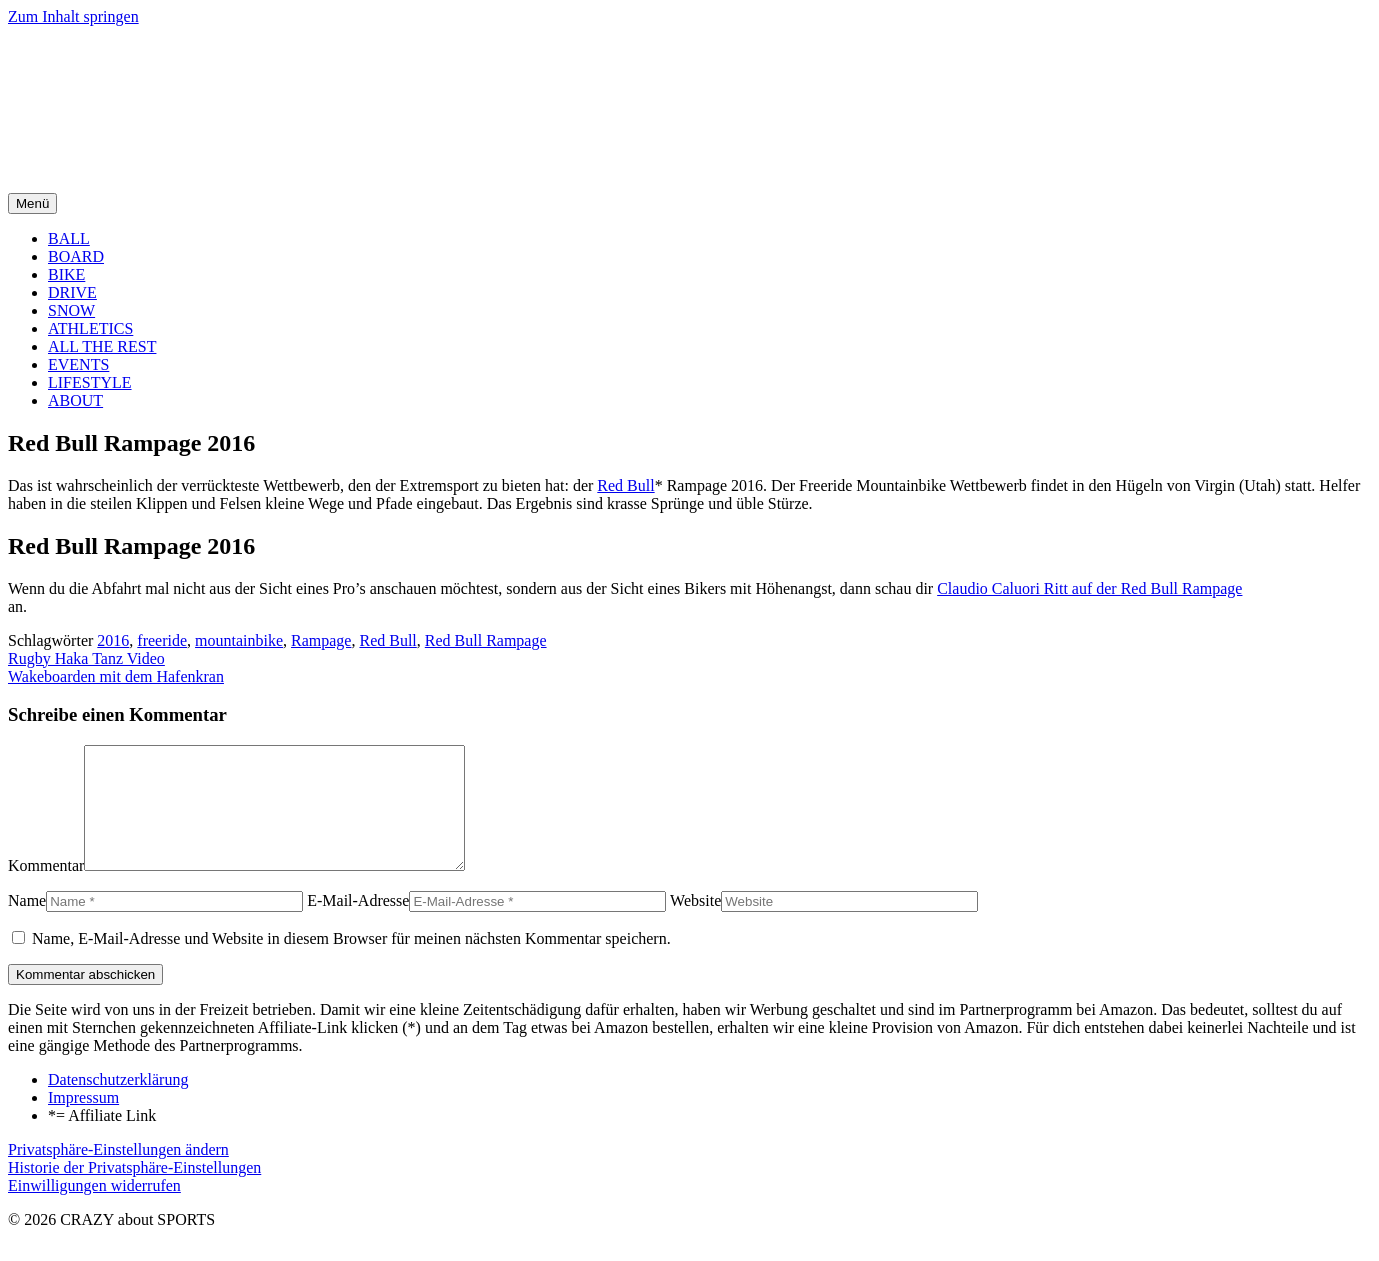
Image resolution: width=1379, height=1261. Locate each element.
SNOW (71, 310)
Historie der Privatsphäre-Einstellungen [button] (134, 1191)
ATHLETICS (90, 328)
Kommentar (46, 889)
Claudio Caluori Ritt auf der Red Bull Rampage (1089, 588)
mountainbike (239, 640)
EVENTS (78, 364)
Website (695, 924)
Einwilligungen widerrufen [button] (94, 1209)
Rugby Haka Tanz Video (86, 658)
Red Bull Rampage (486, 640)
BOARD (76, 256)
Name (27, 924)
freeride (162, 640)
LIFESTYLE (90, 382)
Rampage (321, 640)
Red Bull (625, 485)
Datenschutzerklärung (118, 1103)
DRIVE (72, 292)
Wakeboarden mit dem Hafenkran (116, 676)
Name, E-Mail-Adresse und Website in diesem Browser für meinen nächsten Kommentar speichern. (351, 962)
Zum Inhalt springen (73, 16)
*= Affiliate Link (102, 1139)
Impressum (83, 1121)
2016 (113, 640)
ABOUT (75, 400)
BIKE (66, 274)
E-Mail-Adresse (358, 924)
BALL (69, 238)
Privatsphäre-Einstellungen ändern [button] (118, 1173)
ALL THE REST (102, 346)
